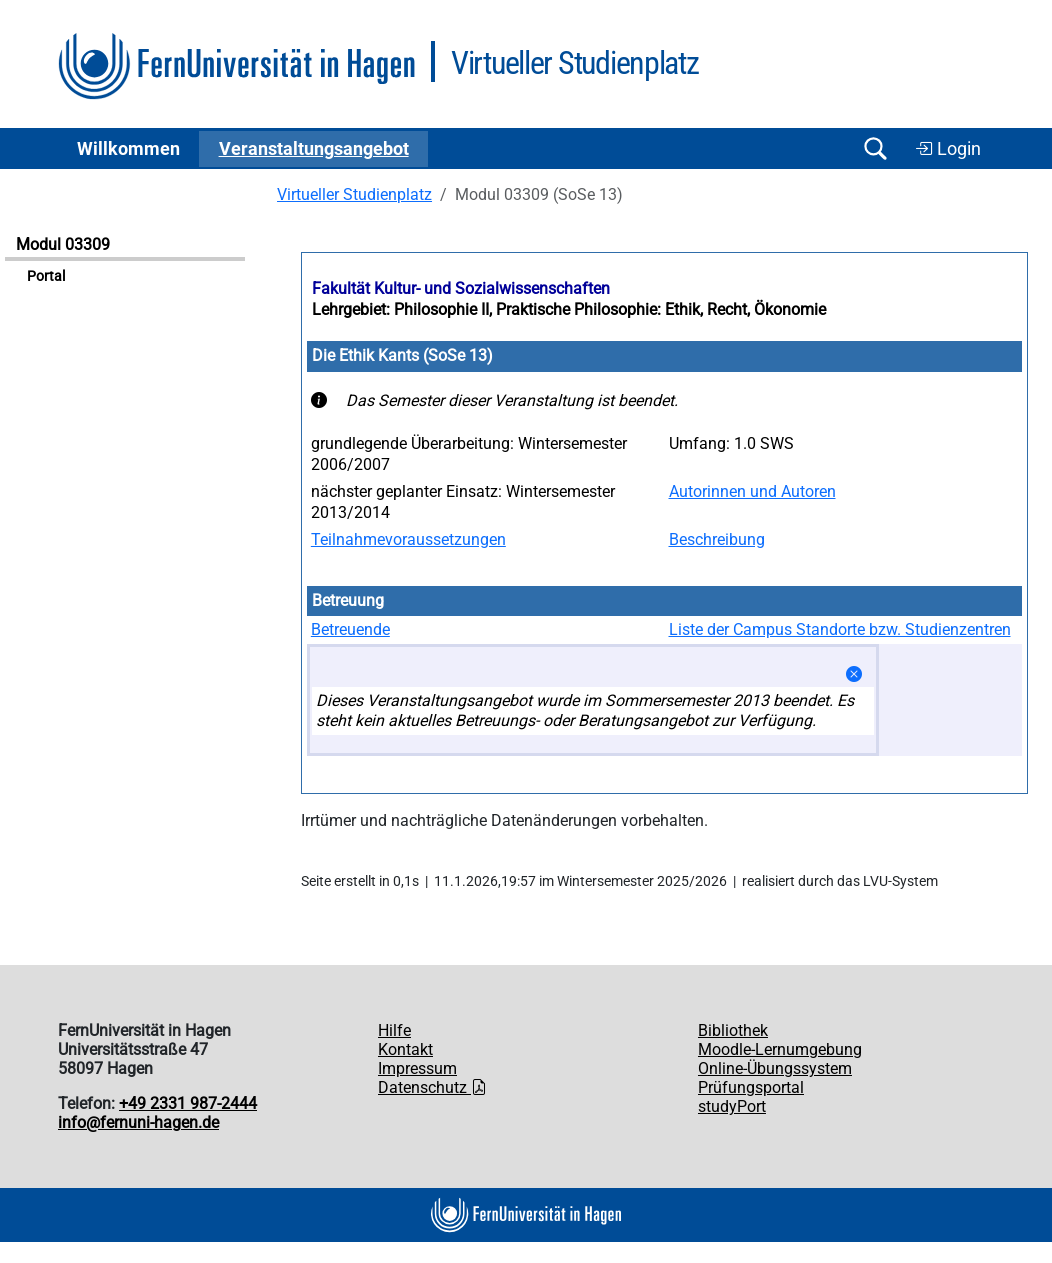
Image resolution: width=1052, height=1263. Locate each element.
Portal (46, 276)
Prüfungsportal (751, 1087)
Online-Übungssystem (775, 1068)
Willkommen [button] (128, 149)
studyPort (732, 1106)
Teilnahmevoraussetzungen (408, 539)
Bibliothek (733, 1030)
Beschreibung (717, 539)
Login (948, 149)
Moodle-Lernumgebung (780, 1049)
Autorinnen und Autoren (752, 491)
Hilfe (394, 1030)
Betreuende (350, 629)
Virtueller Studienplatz (354, 194)
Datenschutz (432, 1087)
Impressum (417, 1068)
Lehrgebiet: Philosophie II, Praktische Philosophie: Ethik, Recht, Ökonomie (569, 309)
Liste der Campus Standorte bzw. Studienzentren (840, 629)
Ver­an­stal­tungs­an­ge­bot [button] (314, 149)
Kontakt (405, 1049)
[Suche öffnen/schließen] (875, 148)
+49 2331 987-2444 (188, 1103)
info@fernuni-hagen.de (138, 1122)
